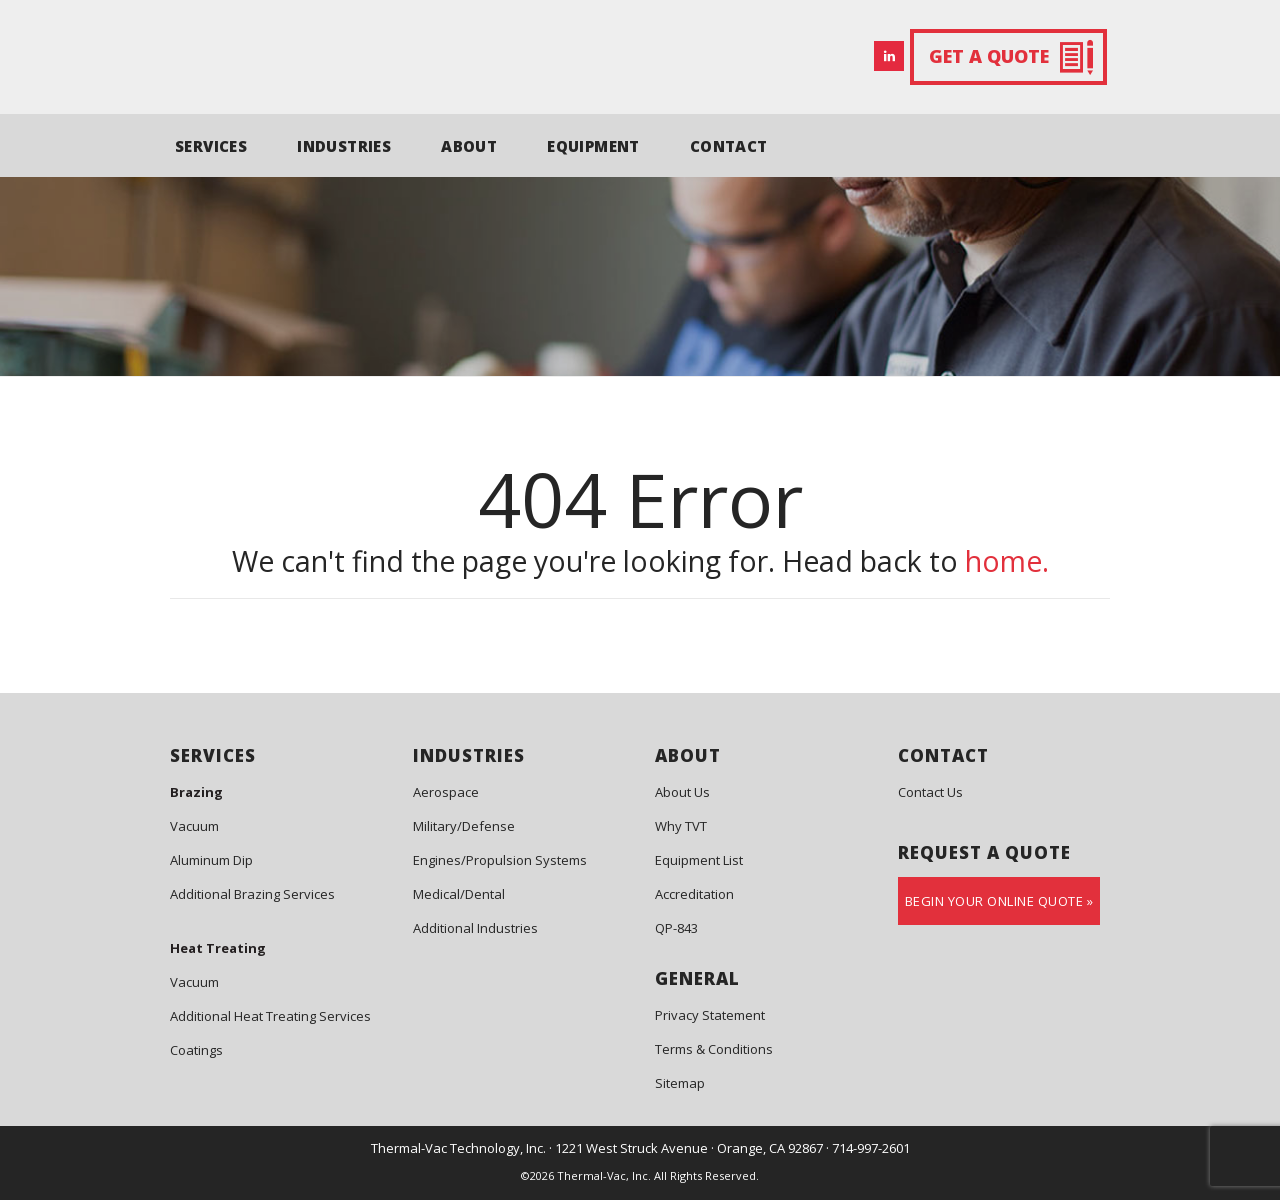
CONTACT (729, 146)
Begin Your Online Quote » (999, 901)
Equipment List (699, 860)
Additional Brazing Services (252, 894)
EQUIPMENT (593, 146)
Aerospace (446, 792)
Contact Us (930, 792)
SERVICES (211, 146)
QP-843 (676, 928)
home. (1007, 561)
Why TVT (681, 826)
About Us (682, 792)
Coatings (196, 1050)
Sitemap (680, 1083)
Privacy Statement (710, 1015)
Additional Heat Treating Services (270, 1016)
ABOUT (469, 146)
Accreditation (694, 894)
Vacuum (194, 826)
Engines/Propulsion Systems (500, 860)
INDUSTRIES (344, 146)
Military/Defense (464, 826)
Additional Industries (475, 928)
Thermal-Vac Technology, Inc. (458, 1148)
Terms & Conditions (714, 1049)
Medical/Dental (459, 894)
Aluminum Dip (211, 860)
